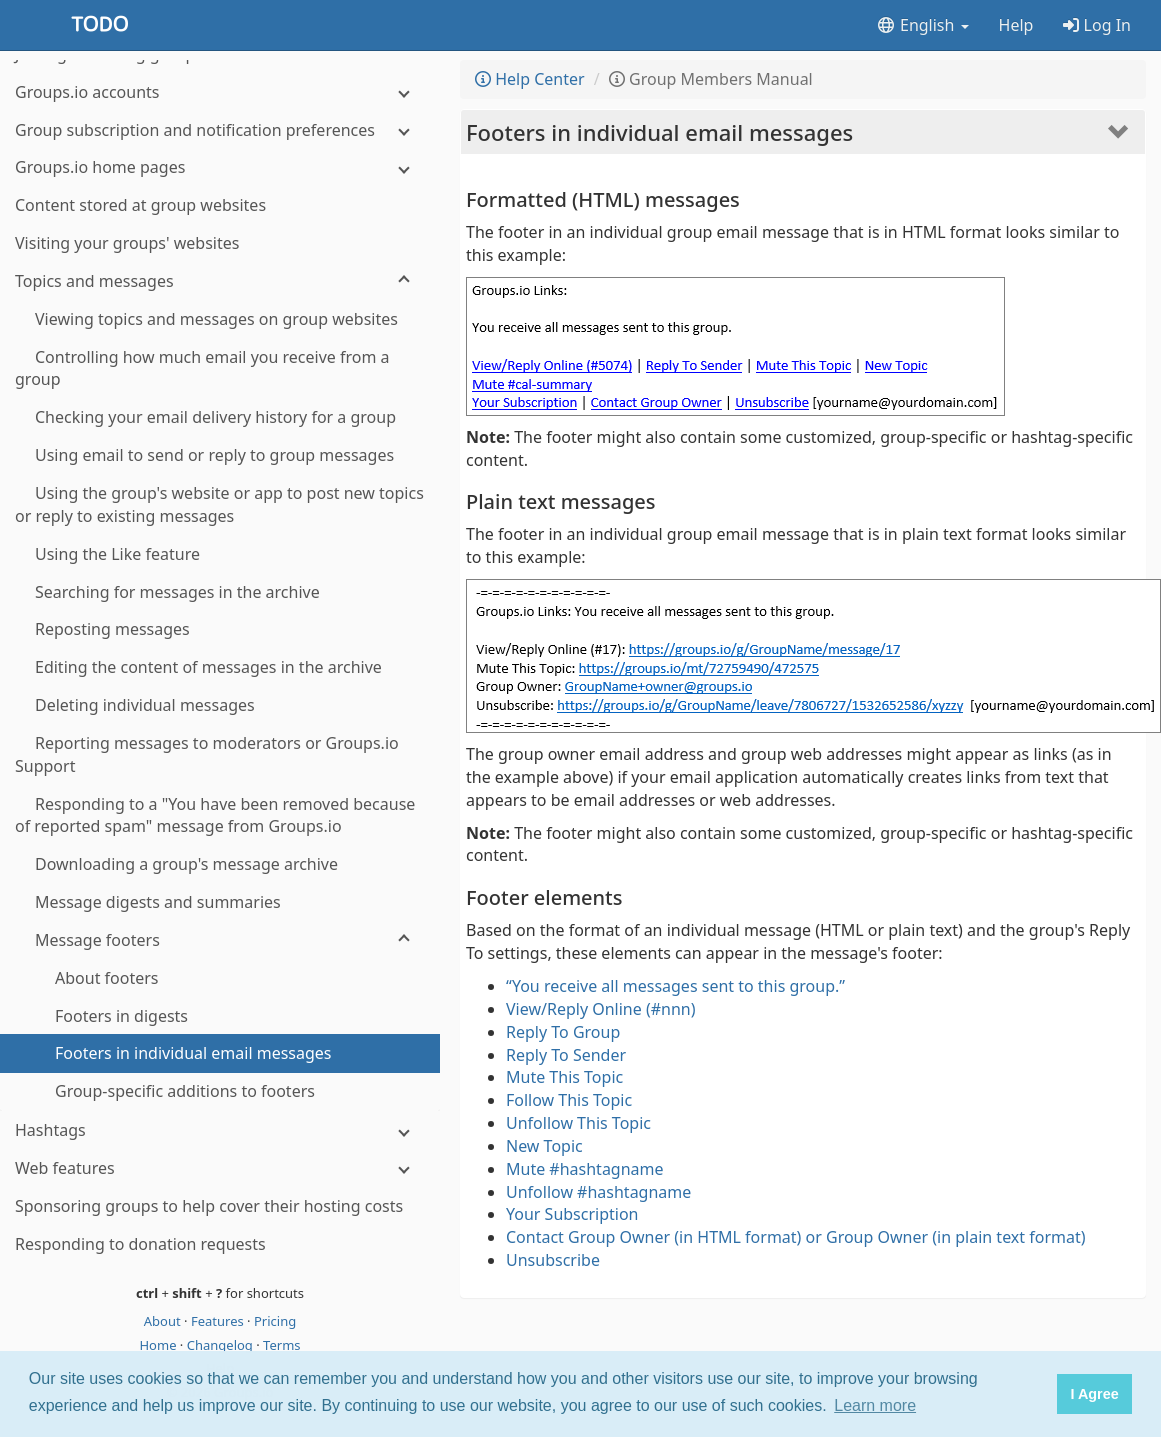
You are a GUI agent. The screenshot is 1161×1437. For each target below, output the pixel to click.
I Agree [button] (1094, 1394)
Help (1016, 25)
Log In (1097, 25)
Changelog (222, 1345)
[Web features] (220, 1168)
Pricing (275, 1321)
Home (159, 1345)
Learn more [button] (875, 1405)
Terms (281, 1345)
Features (219, 1321)
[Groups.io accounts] (220, 92)
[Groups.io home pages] (220, 167)
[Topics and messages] (220, 281)
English (922, 25)
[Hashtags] (220, 1130)
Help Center (530, 79)
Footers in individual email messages (659, 132)
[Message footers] (220, 940)
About (164, 1321)
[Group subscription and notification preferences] (220, 130)
